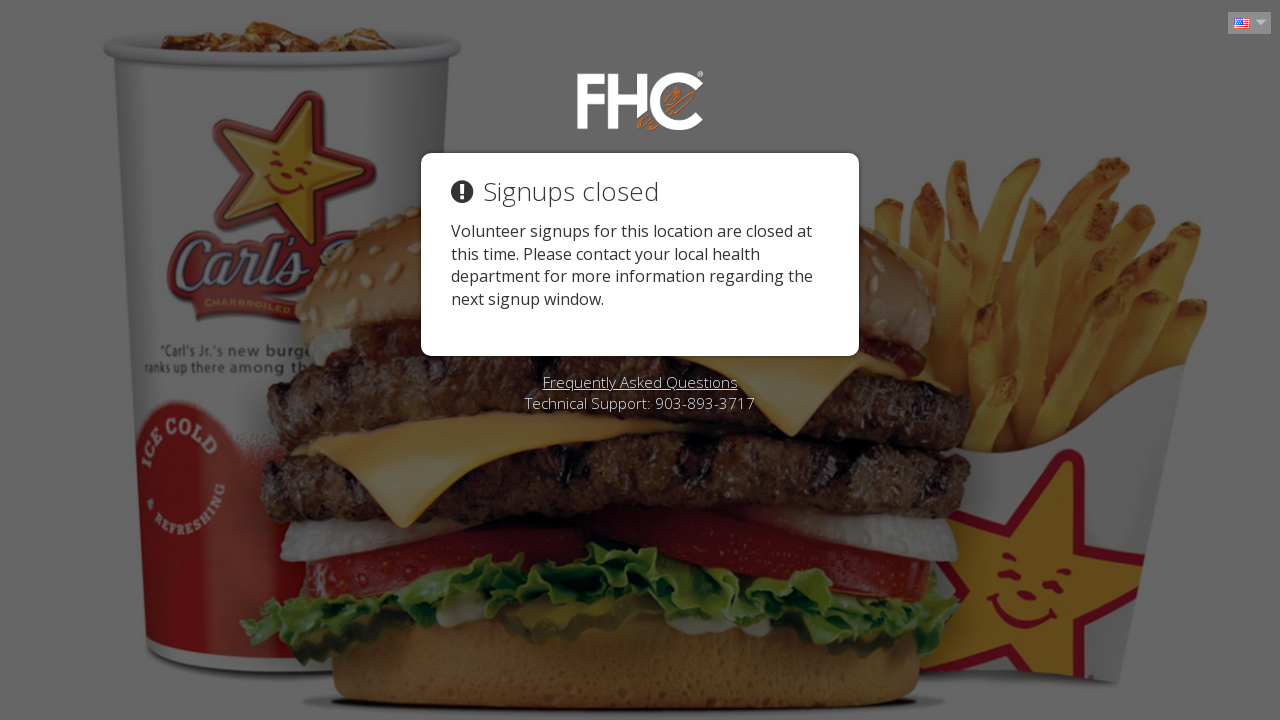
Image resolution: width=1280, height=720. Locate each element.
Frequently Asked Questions (640, 382)
